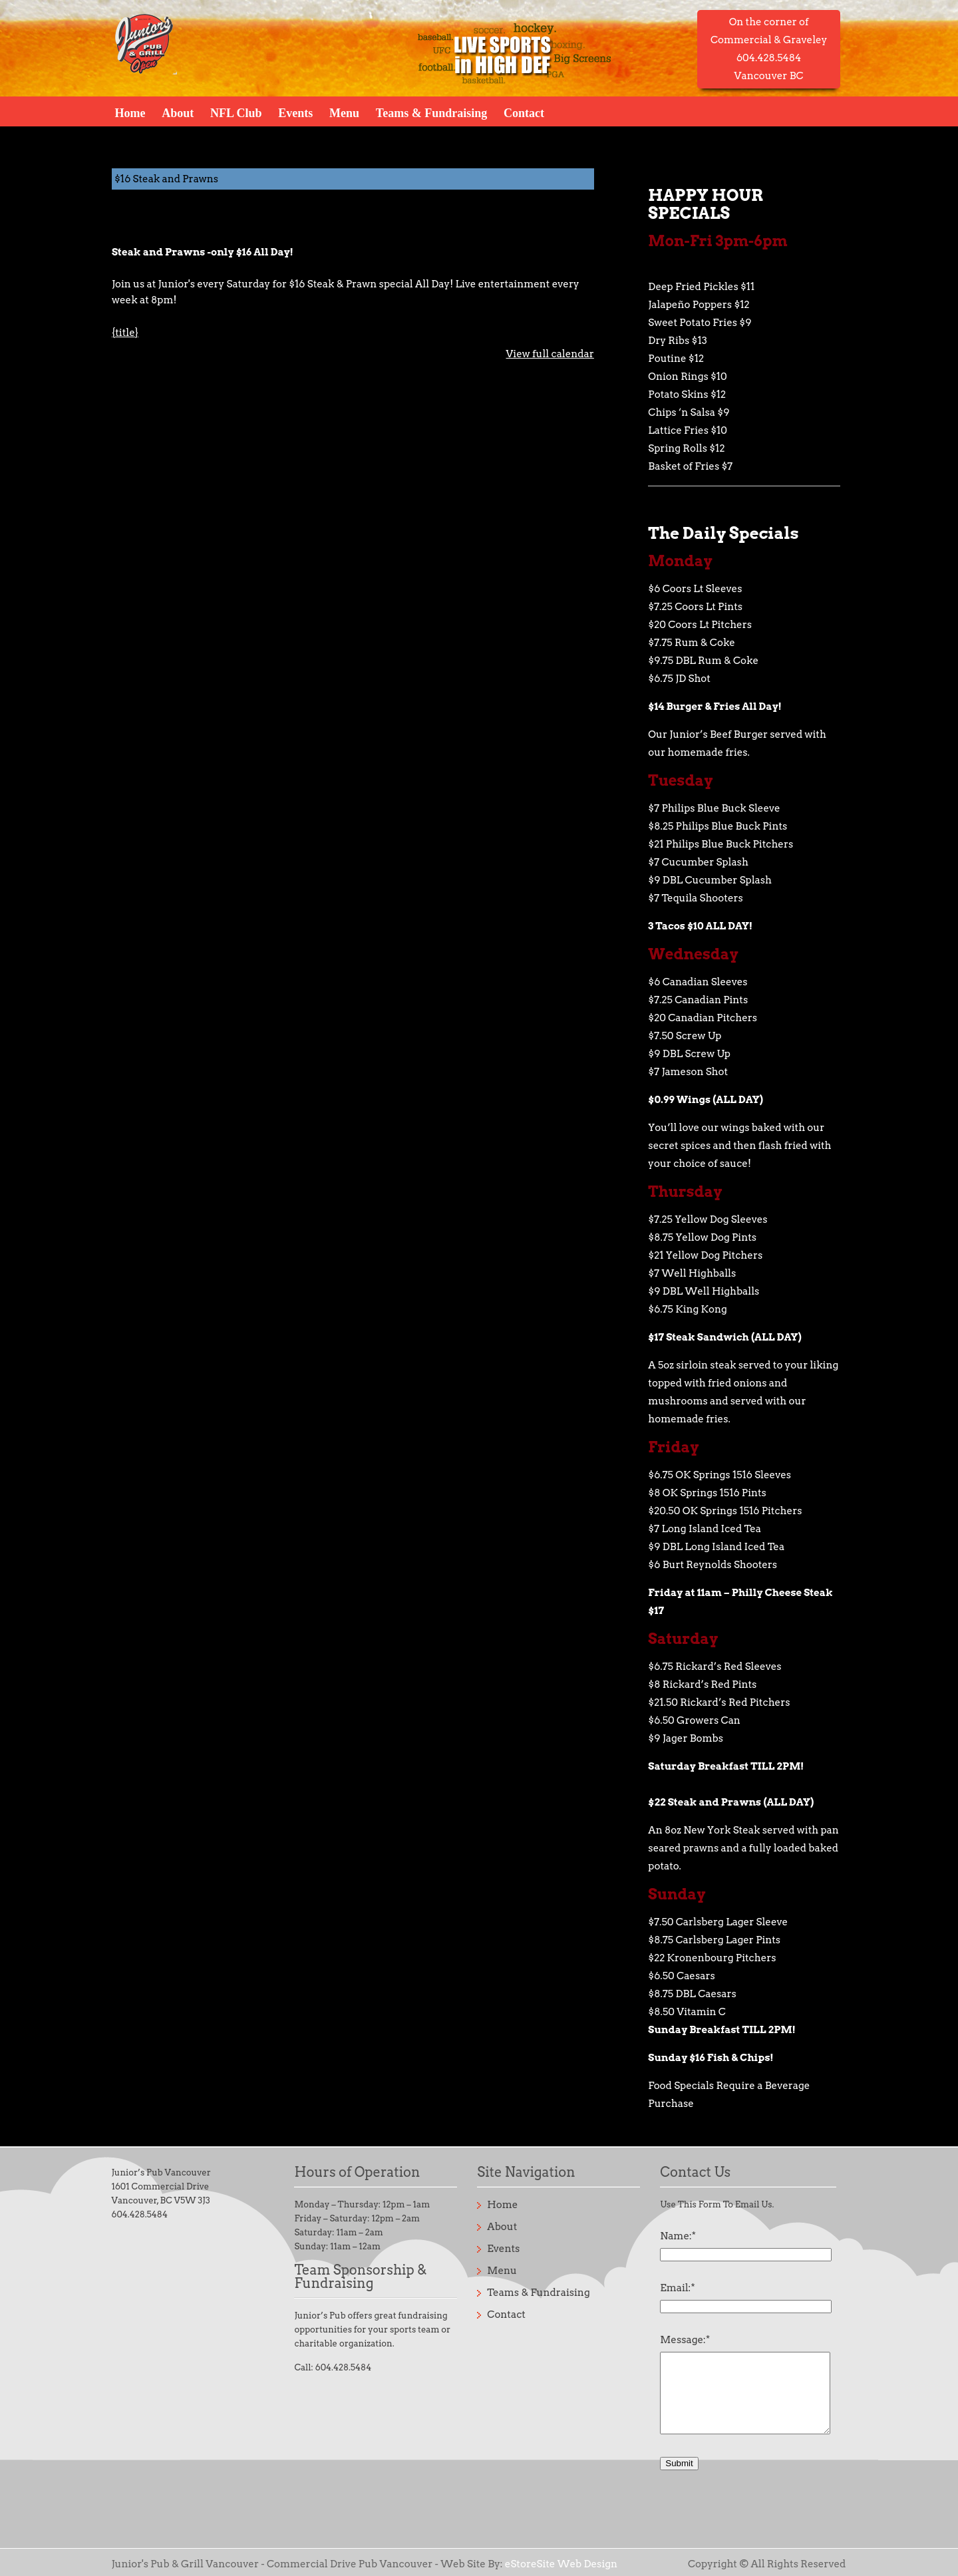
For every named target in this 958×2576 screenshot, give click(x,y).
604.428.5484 (140, 2214)
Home (130, 112)
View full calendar (549, 354)
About (178, 112)
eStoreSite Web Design (561, 2564)
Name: (678, 2236)
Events (295, 112)
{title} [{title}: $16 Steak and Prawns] (125, 333)
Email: (677, 2288)
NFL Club (236, 112)
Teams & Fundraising (431, 112)
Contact (524, 112)
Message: (685, 2340)
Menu (344, 112)
